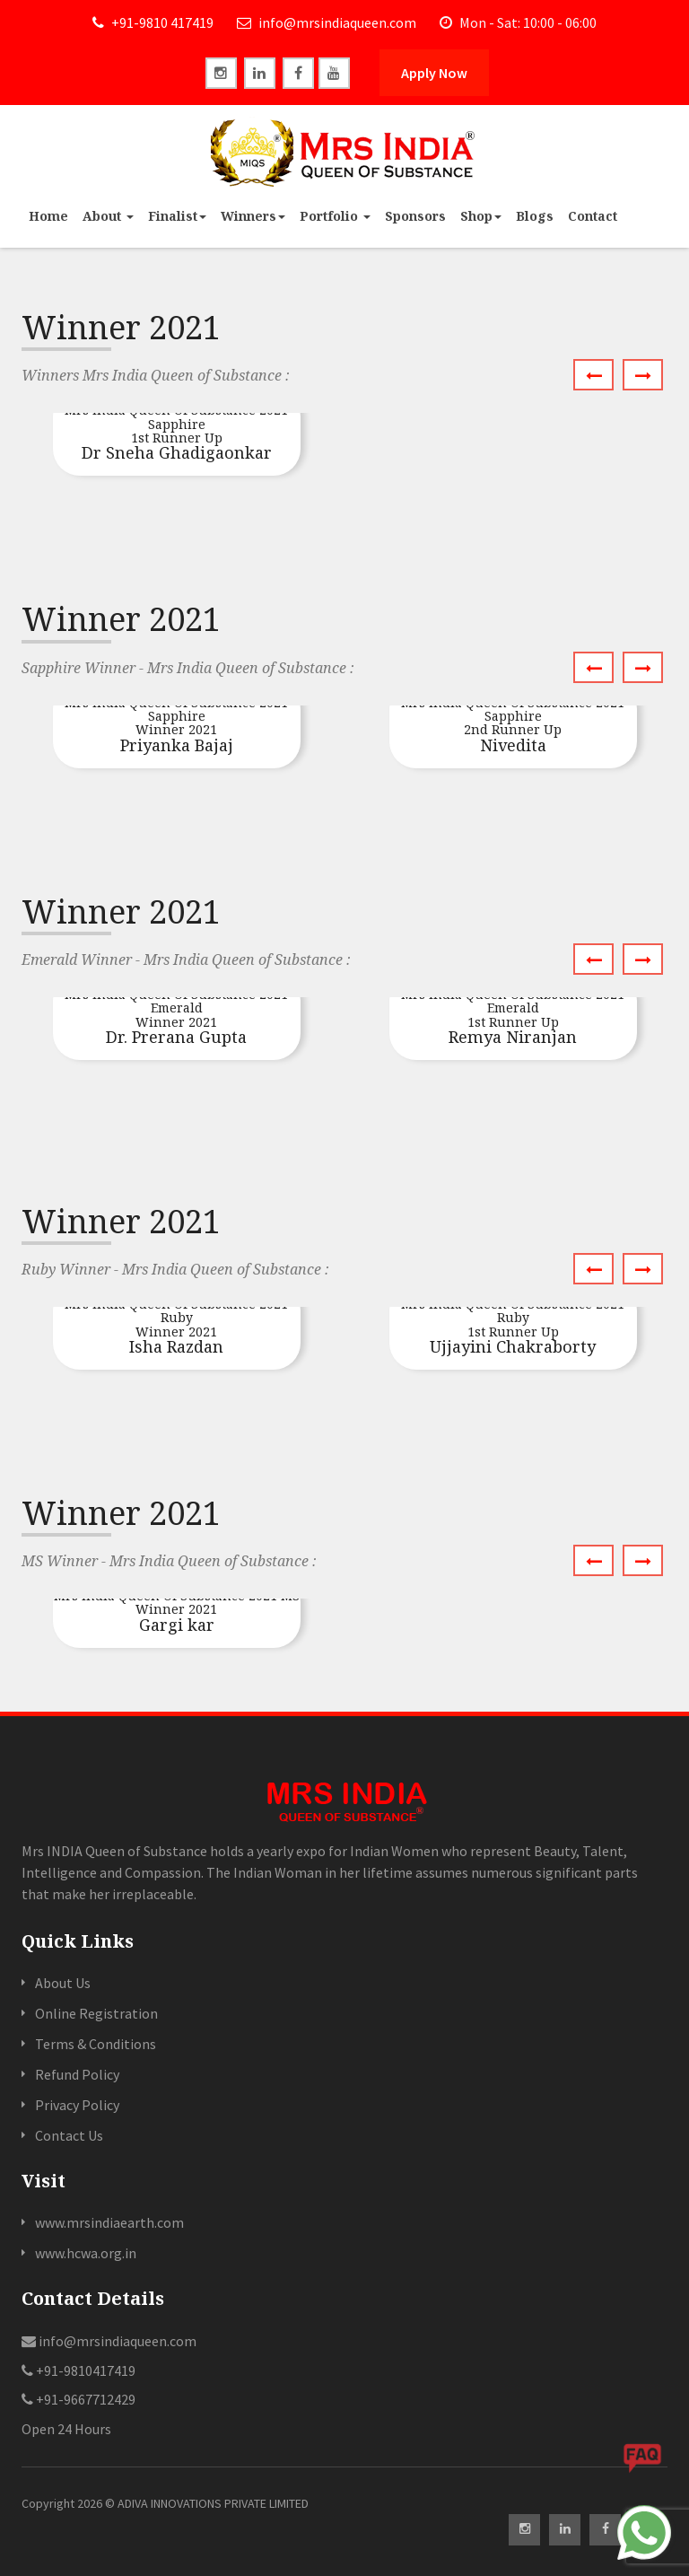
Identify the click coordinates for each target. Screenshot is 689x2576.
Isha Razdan (177, 1327)
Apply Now (434, 73)
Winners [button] (253, 215)
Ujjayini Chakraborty (513, 1327)
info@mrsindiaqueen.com (326, 22)
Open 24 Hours (66, 2429)
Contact (592, 215)
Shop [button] (480, 215)
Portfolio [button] (335, 215)
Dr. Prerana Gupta (177, 1017)
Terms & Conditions (95, 2044)
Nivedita (513, 726)
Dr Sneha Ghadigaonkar (177, 433)
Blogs (535, 215)
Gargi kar (177, 1612)
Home (48, 215)
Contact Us (69, 2135)
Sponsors (415, 215)
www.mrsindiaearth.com (109, 2222)
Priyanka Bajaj (177, 726)
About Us (63, 1983)
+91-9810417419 (78, 2370)
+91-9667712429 (78, 2399)
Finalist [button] (177, 215)
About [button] (108, 215)
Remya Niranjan (513, 1017)
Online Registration (96, 2013)
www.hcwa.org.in (85, 2253)
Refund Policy (77, 2074)
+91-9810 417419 (153, 22)
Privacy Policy (77, 2105)
